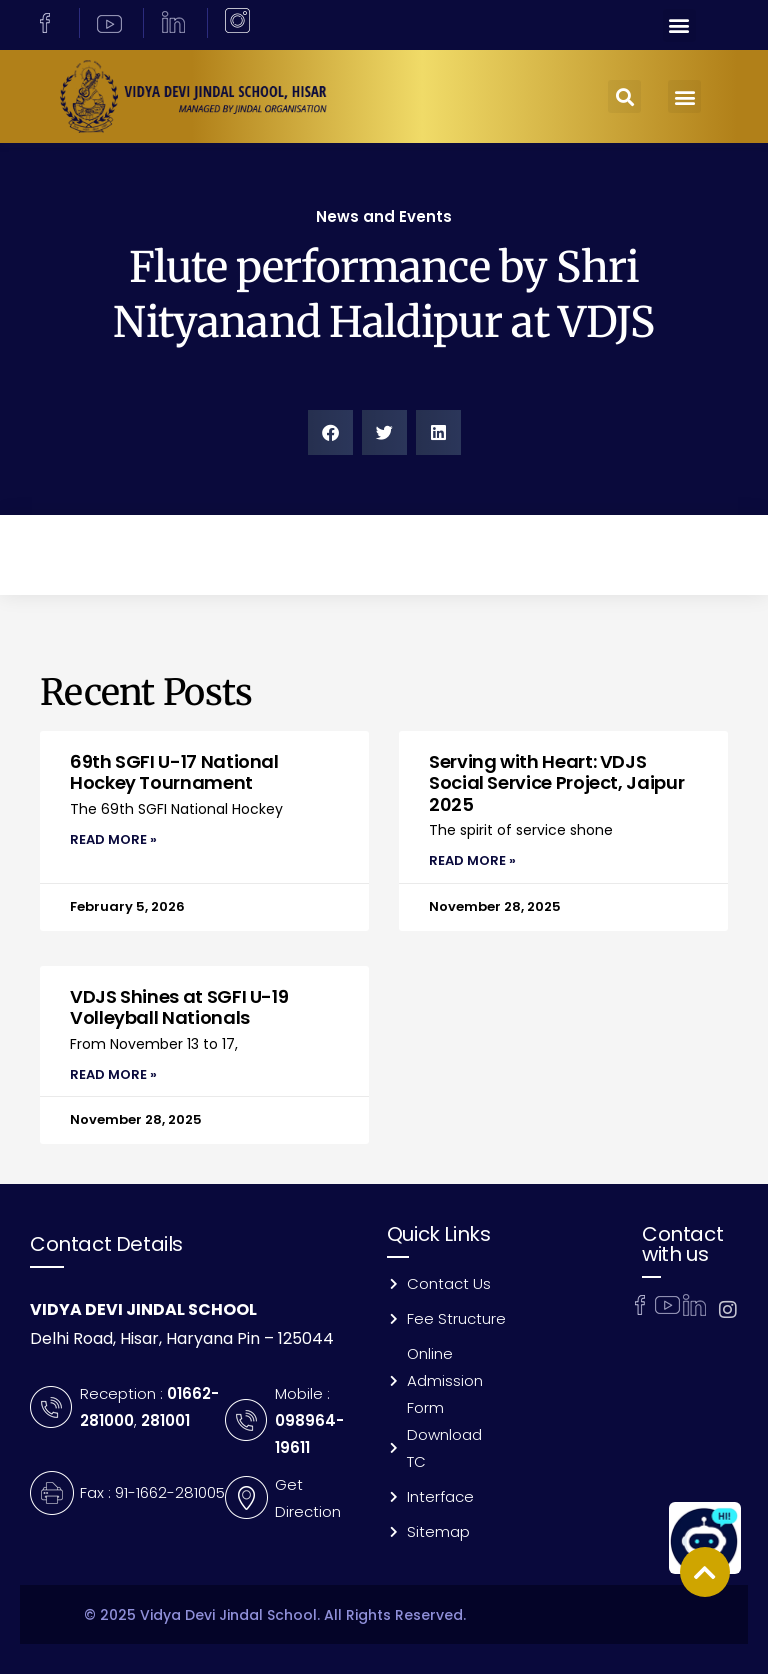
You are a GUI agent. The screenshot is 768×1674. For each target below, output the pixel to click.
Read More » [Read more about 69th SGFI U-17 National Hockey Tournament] (113, 839)
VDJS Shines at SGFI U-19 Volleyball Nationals (179, 1007)
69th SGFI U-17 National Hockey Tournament (174, 772)
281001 (165, 1420)
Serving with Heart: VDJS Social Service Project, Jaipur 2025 (556, 783)
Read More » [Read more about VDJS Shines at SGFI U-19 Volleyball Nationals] (113, 1074)
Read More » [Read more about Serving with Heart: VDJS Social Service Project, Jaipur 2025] (472, 860)
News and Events (384, 216)
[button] (679, 25)
